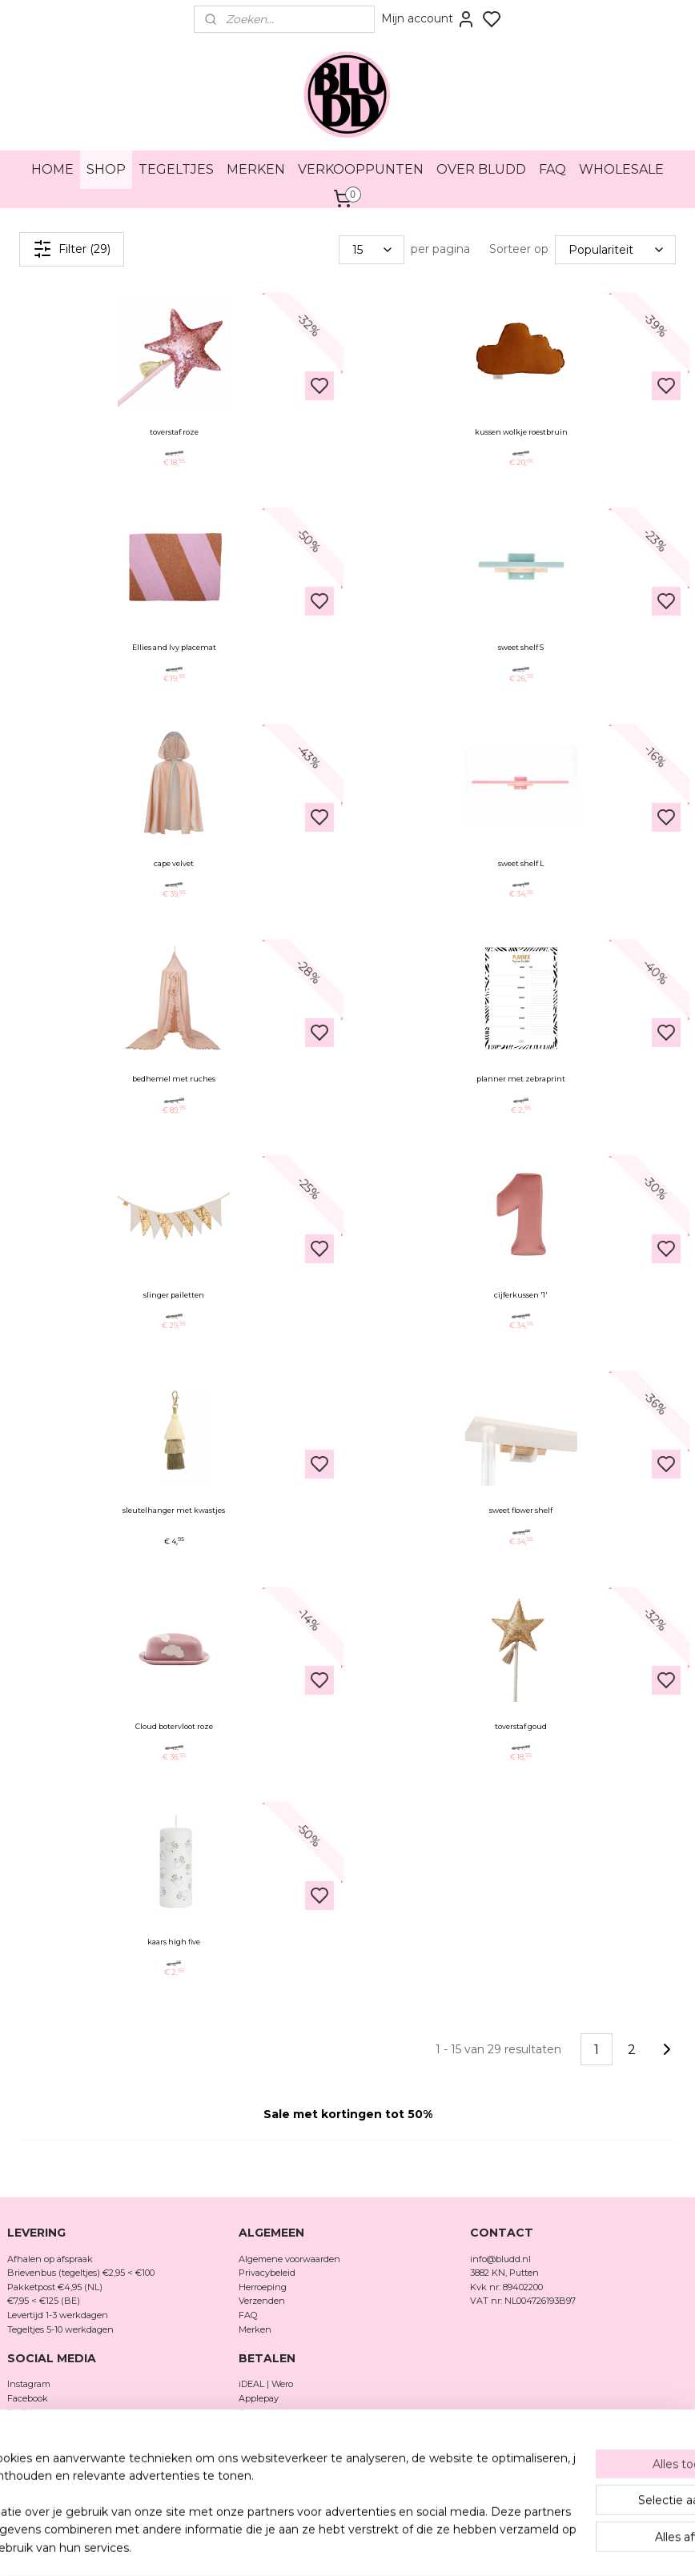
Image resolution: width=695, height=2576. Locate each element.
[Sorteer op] (615, 249)
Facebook (28, 2398)
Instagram (28, 2383)
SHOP (106, 169)
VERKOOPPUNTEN (361, 169)
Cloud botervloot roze (174, 1726)
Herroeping (263, 2287)
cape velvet (174, 863)
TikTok (21, 2412)
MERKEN (256, 169)
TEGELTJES (176, 169)
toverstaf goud (521, 1726)
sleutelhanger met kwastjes (174, 1510)
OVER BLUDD (481, 169)
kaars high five (173, 1941)
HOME (52, 169)
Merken (255, 2329)
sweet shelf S (521, 647)
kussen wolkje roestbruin (521, 431)
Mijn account (428, 19)
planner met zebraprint (520, 1078)
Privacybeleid (267, 2272)
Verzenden (262, 2300)
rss (430, 2546)
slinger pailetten (173, 1294)
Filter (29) (71, 249)
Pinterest (26, 2426)
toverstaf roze (174, 431)
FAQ (552, 169)
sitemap (401, 2546)
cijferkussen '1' (521, 1294)
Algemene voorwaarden (289, 2259)
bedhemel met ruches (173, 1078)
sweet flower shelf (520, 1510)
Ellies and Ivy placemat (174, 647)
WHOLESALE (621, 169)
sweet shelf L (521, 863)
